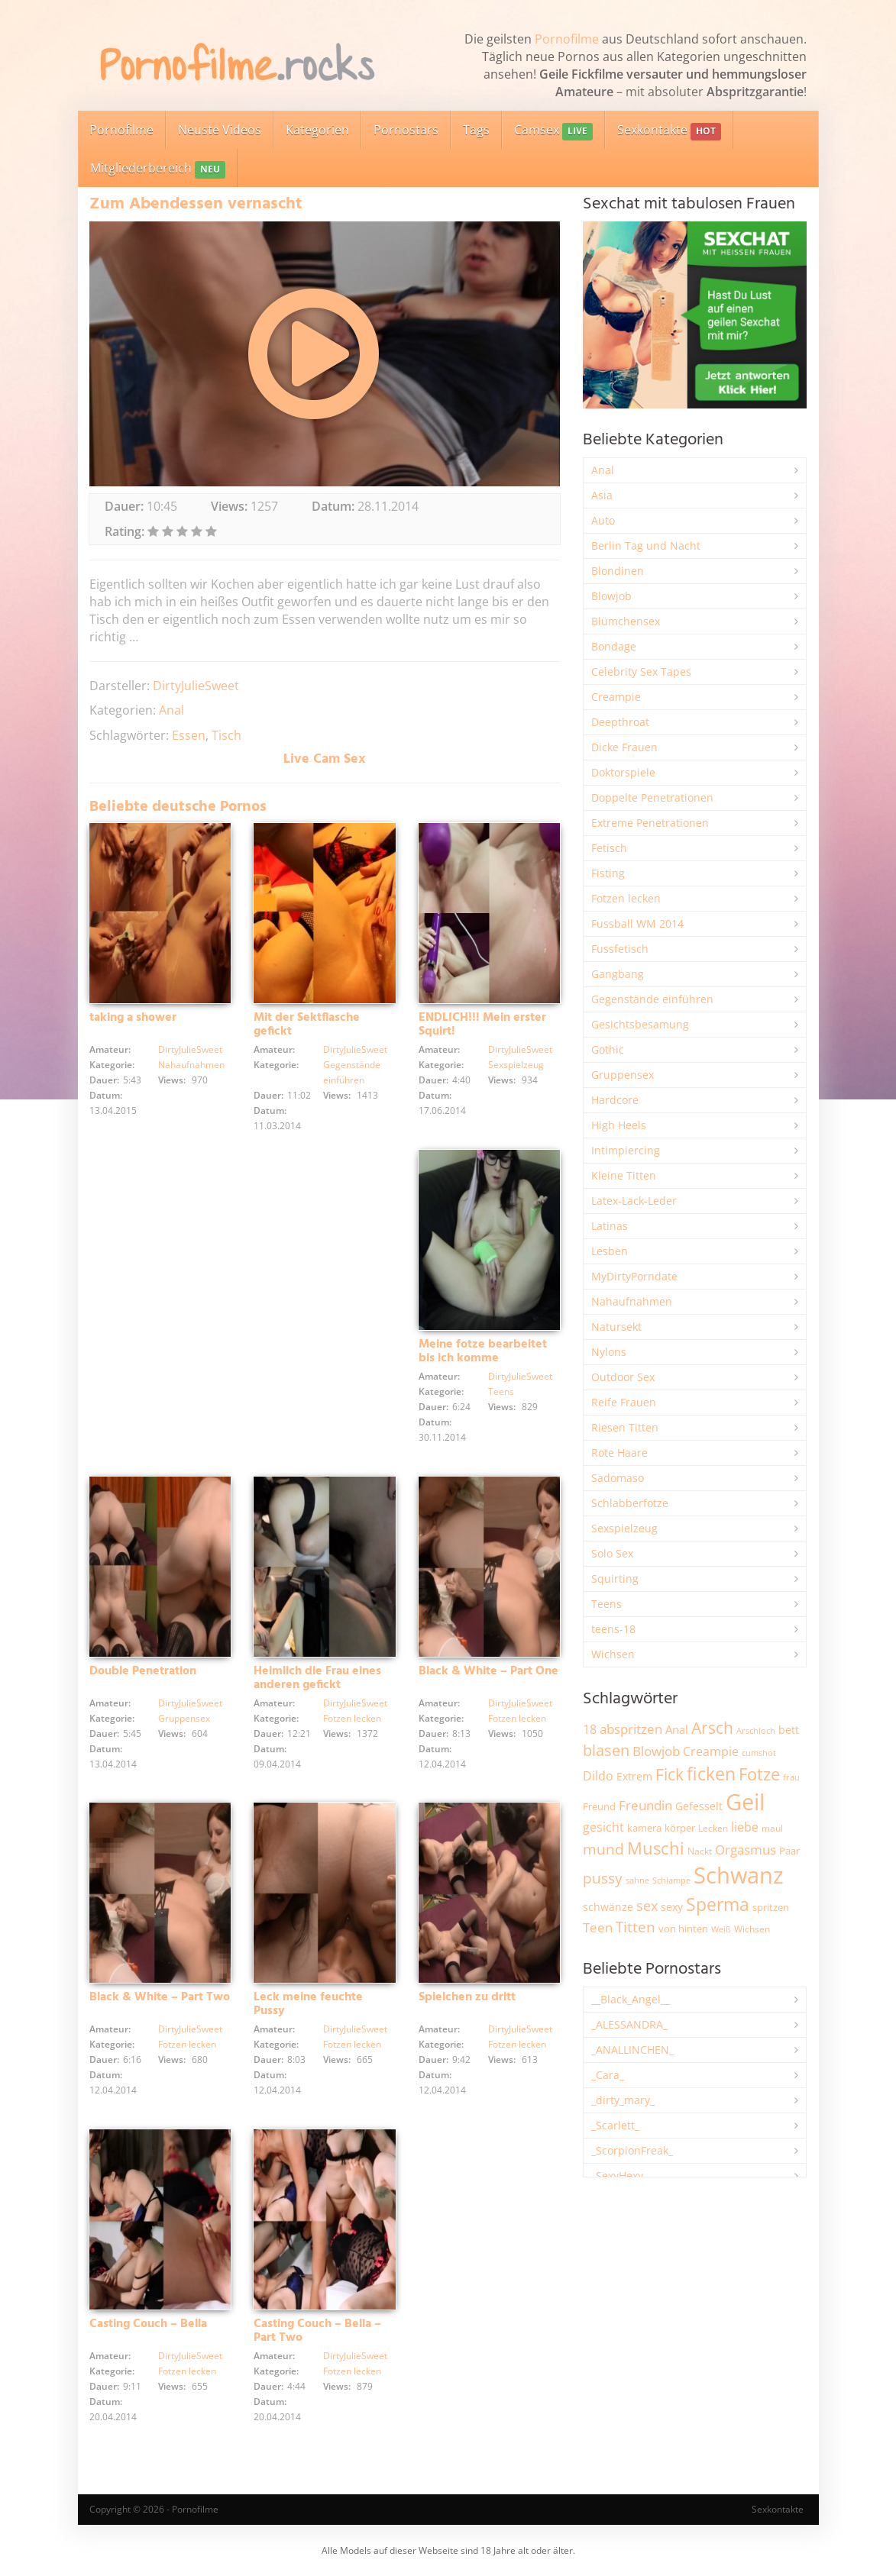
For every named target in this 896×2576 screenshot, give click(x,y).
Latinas (609, 1226)
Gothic (607, 1049)
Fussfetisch (620, 948)
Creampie (616, 696)
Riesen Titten (624, 1427)
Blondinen (617, 570)
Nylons (608, 1351)
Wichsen (613, 1654)
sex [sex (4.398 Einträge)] (647, 1905)
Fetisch (609, 848)
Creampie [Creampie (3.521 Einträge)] (711, 1751)
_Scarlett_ (615, 2125)
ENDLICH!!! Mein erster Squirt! (482, 1024)
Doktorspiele (623, 772)
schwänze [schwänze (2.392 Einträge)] (608, 1907)
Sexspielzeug (516, 1064)
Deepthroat (620, 722)
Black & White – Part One (488, 1671)
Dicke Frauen (624, 747)
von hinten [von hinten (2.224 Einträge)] (683, 1928)
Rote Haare (619, 1452)
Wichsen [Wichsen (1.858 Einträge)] (752, 1929)
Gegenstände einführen (652, 999)
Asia (602, 495)
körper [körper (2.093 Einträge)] (680, 1828)
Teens (501, 1391)
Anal (171, 710)
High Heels (618, 1125)
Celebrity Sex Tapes (641, 671)
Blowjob (611, 596)
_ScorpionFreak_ (632, 2150)
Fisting (608, 873)
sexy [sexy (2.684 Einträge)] (672, 1907)
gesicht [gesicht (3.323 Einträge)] (603, 1827)
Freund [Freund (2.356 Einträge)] (599, 1806)
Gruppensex (184, 1718)
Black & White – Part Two (159, 1997)
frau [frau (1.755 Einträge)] (791, 1777)
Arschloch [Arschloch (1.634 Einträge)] (755, 1730)
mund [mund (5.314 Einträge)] (603, 1848)
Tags (476, 129)
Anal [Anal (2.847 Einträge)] (676, 1729)
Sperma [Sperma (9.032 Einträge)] (717, 1904)
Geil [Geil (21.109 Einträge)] (745, 1802)
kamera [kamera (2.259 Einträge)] (644, 1828)
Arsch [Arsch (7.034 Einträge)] (712, 1727)
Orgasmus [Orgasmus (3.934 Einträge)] (745, 1849)
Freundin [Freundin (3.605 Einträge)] (645, 1805)
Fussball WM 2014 (637, 923)
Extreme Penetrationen (650, 822)
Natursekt (616, 1326)
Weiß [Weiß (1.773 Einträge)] (721, 1929)
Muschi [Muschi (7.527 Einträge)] (655, 1848)
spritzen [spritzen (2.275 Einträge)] (770, 1907)
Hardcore (615, 1100)
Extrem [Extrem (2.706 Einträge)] (634, 1776)
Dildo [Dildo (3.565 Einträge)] (598, 1775)
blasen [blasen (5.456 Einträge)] (606, 1750)
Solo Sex (612, 1553)
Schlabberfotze (629, 1503)
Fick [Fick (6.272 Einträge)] (669, 1774)
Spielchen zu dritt (467, 1997)
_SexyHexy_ (619, 2175)
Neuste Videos (219, 129)
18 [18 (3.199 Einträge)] (590, 1729)
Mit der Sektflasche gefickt (307, 1024)
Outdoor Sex (623, 1377)
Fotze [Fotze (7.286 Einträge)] (759, 1774)
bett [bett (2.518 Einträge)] (788, 1729)
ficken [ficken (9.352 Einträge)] (711, 1773)
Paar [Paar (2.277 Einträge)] (789, 1851)
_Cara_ (607, 2075)
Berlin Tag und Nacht (645, 545)
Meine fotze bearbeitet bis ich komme (483, 1351)
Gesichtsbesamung (640, 1024)
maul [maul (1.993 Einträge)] (772, 1828)
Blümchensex (625, 621)
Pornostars (406, 129)
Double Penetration (142, 1671)
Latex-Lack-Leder (634, 1200)
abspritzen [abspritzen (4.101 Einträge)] (631, 1728)
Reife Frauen (623, 1402)
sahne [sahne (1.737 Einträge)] (637, 1880)
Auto (603, 520)
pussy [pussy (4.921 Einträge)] (603, 1877)
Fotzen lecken (352, 1718)
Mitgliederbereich (157, 169)
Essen (188, 735)
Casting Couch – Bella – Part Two (317, 2331)
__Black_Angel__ (630, 1999)
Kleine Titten (623, 1175)
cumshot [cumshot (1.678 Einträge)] (759, 1752)
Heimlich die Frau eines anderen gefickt (317, 1678)
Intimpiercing (625, 1150)
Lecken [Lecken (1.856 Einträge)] (713, 1828)
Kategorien (317, 129)
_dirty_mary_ (623, 2100)
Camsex (553, 130)
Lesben (609, 1251)
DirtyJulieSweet (196, 685)
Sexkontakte (669, 130)
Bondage (613, 646)
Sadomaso (617, 1477)
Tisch (226, 735)
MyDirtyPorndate (634, 1276)
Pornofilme (567, 39)
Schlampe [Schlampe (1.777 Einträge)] (671, 1880)
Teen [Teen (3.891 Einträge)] (598, 1927)
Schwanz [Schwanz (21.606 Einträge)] (739, 1875)
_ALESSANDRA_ (629, 2024)
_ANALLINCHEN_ (632, 2049)
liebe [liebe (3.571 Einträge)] (745, 1827)
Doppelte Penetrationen (652, 797)
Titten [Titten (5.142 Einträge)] (635, 1927)
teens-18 (613, 1629)
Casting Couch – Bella (148, 2324)
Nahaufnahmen (191, 1064)
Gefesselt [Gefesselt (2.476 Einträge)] (699, 1806)
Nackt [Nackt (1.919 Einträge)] (699, 1851)
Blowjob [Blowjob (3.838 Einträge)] (656, 1751)
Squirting (615, 1578)
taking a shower (132, 1018)
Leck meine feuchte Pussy (308, 2004)
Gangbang (617, 974)
